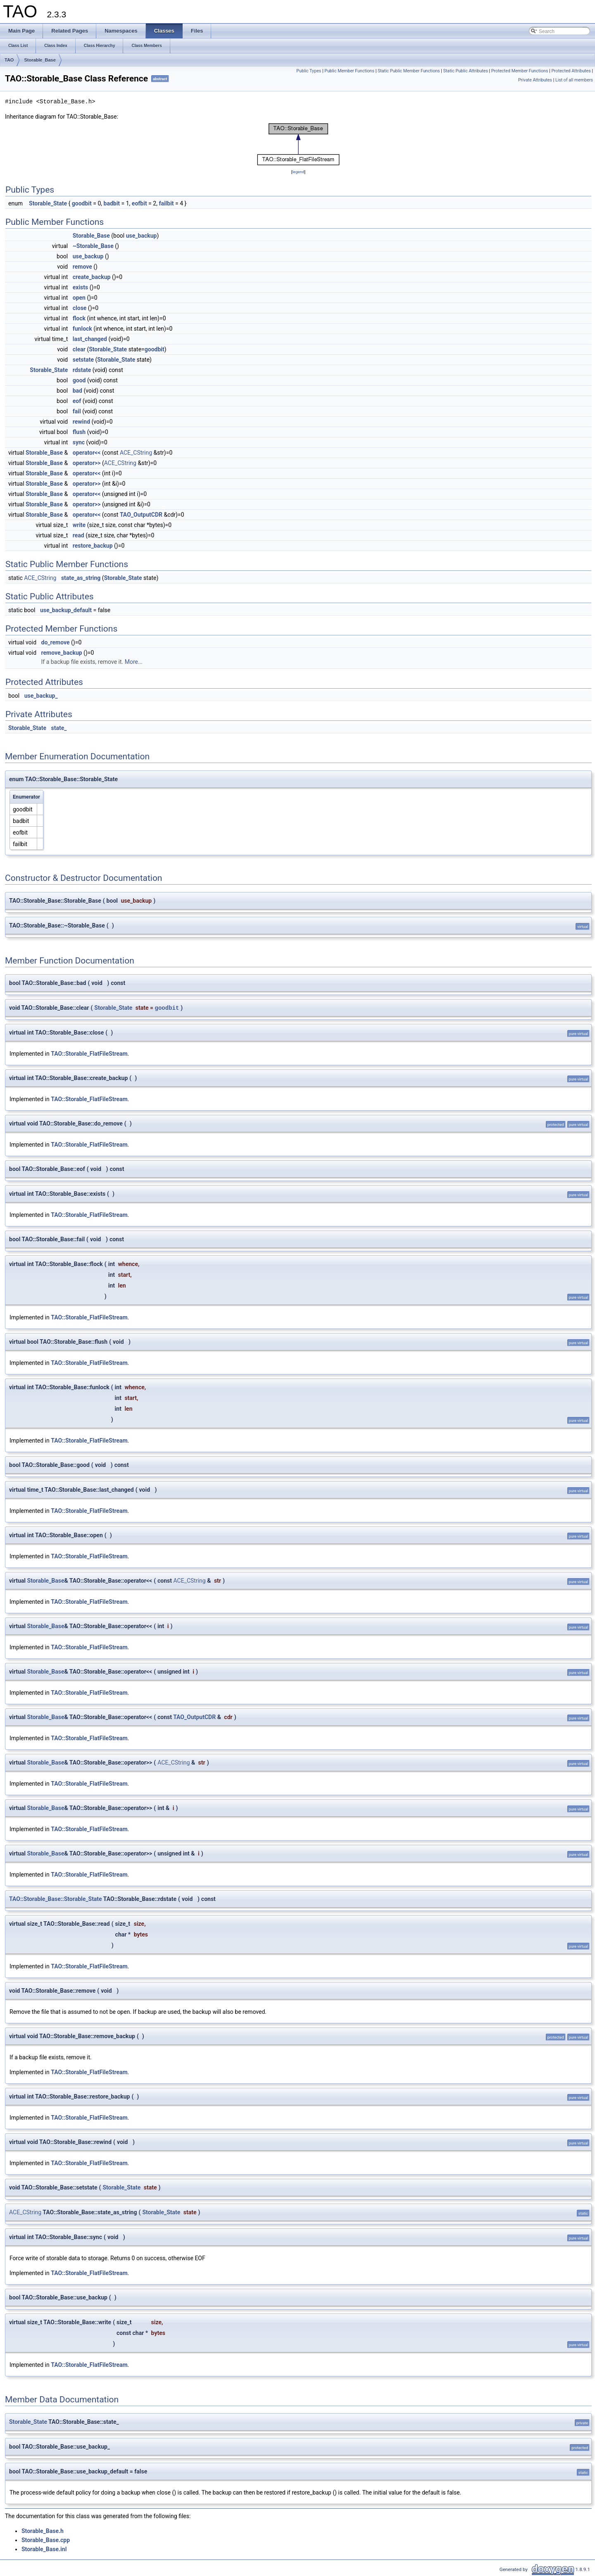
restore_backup (93, 545)
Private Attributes (535, 80)
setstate (83, 359)
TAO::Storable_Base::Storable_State (55, 1899)
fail (77, 411)
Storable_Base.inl (44, 2549)
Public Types (308, 71)
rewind (81, 421)
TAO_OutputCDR (141, 514)
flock (79, 318)
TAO (9, 59)
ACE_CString (136, 452)
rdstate (82, 370)
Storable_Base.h (42, 2531)
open (79, 297)
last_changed (90, 339)
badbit (112, 203)
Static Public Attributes (465, 71)
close (80, 308)
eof (77, 401)
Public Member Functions (349, 71)
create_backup (92, 277)
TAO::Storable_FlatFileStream (89, 1053)
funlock (82, 328)
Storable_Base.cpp (45, 2540)
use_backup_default (66, 610)
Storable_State (48, 203)
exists (80, 287)
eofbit (139, 203)
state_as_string (80, 578)
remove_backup (61, 652)
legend (298, 171)
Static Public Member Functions (409, 71)
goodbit (82, 203)
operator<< (87, 452)
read (78, 535)
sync (79, 442)
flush (79, 432)
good (79, 380)
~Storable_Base (93, 246)
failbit (166, 203)
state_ (59, 728)
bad (77, 390)
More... (134, 661)
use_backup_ (41, 695)
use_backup (141, 235)
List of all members (574, 80)
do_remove (55, 642)
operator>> (87, 463)
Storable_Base (39, 59)
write (79, 525)
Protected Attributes (570, 71)
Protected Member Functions (519, 71)
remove (82, 266)
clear (79, 349)
